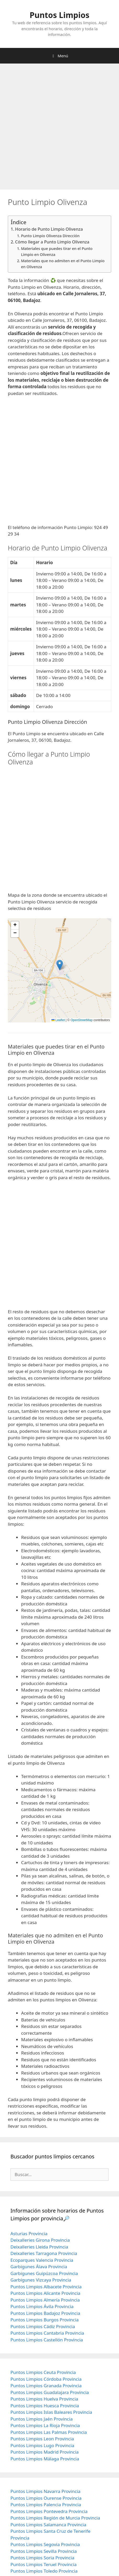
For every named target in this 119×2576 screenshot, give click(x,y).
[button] (59, 965)
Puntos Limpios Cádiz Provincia (42, 2326)
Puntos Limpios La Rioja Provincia (45, 2425)
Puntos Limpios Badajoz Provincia (45, 2313)
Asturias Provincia (28, 2233)
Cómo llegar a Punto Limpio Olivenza (52, 242)
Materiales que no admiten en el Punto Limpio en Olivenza (62, 263)
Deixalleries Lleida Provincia (39, 2247)
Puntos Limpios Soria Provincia (42, 2558)
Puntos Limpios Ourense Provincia (45, 2498)
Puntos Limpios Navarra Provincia (45, 2491)
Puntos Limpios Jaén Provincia (41, 2419)
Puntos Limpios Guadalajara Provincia (49, 2392)
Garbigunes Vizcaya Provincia (40, 2280)
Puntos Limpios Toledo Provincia (44, 2571)
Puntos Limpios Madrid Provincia (44, 2452)
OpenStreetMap (81, 1020)
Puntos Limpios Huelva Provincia (44, 2399)
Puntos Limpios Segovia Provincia (45, 2544)
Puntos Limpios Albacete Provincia (46, 2287)
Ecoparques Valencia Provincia (41, 2260)
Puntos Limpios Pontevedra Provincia (48, 2511)
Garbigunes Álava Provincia (38, 2267)
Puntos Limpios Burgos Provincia (44, 2320)
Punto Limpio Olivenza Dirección (50, 235)
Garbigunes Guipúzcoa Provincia (44, 2273)
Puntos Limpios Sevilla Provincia (43, 2551)
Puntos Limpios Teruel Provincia (43, 2564)
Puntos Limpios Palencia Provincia (45, 2505)
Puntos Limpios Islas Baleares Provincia (51, 2412)
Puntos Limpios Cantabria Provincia (47, 2333)
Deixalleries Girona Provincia (40, 2240)
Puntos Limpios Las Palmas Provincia (48, 2432)
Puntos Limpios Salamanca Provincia (48, 2525)
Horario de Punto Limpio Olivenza (49, 229)
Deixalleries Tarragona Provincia (43, 2253)
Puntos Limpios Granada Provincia (46, 2386)
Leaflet (58, 1020)
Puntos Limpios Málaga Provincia (44, 2459)
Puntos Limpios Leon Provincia (42, 2439)
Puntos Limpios (60, 15)
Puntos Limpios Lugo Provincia (42, 2445)
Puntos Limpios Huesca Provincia (44, 2406)
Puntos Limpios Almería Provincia (45, 2300)
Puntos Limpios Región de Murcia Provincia (55, 2518)
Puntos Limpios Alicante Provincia (45, 2293)
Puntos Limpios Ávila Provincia (42, 2306)
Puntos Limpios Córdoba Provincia (46, 2379)
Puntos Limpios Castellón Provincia (46, 2340)
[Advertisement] (59, 128)
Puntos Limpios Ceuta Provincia (43, 2372)
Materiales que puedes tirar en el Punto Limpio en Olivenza (56, 251)
